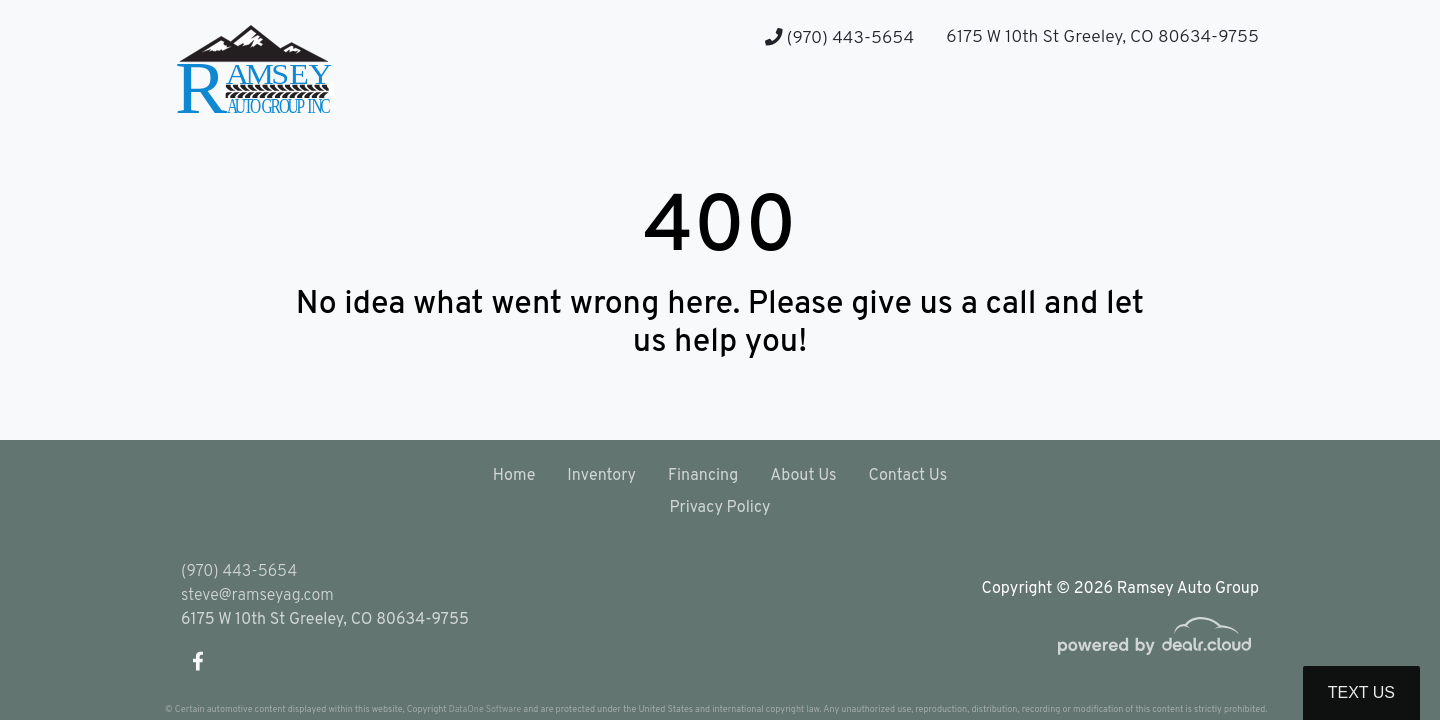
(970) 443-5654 (839, 38)
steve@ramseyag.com (257, 596)
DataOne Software (485, 709)
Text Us (1361, 692)
